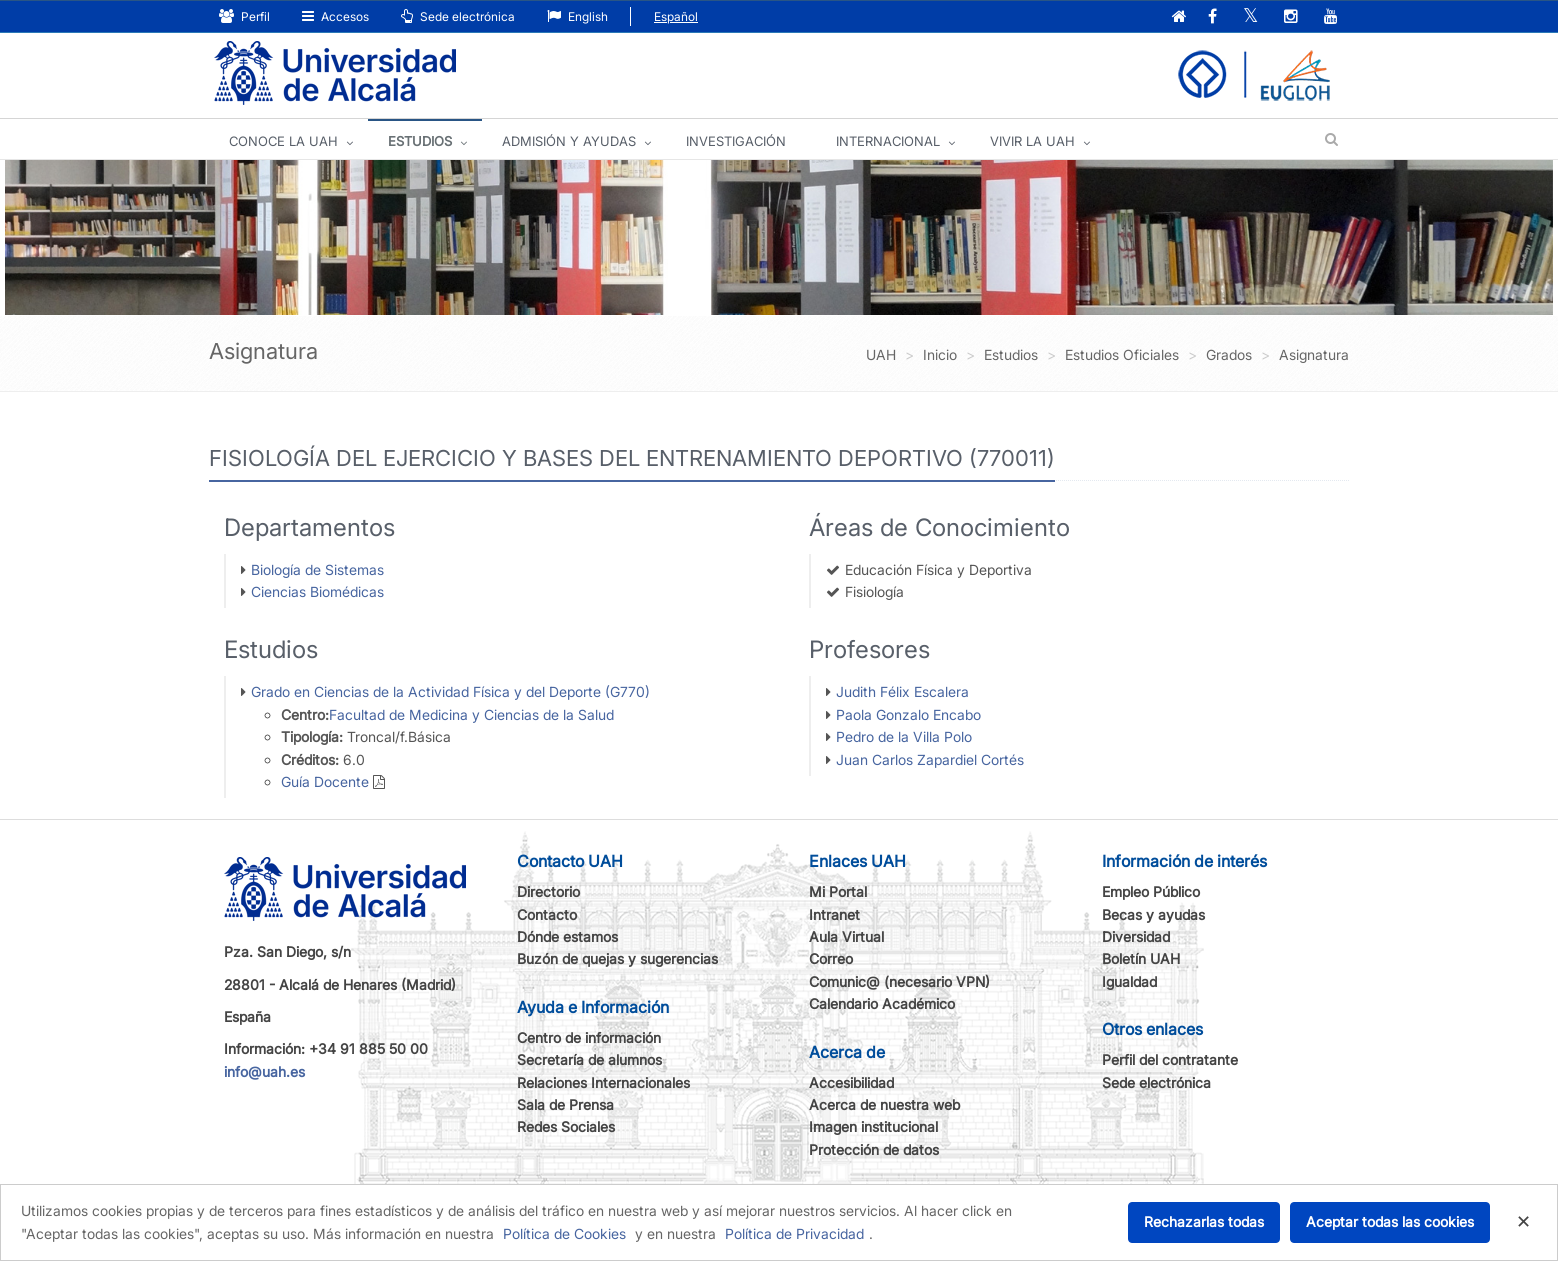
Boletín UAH (1141, 958)
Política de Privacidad (794, 1233)
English (577, 16)
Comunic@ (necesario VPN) (899, 981)
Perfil (244, 16)
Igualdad (1129, 981)
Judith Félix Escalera (902, 691)
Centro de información (589, 1037)
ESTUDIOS (420, 141)
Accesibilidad (851, 1082)
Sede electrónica (458, 16)
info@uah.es (264, 1071)
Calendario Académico (882, 1003)
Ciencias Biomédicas (317, 591)
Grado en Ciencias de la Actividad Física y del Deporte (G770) (450, 691)
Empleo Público (1151, 891)
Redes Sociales (566, 1126)
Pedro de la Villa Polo (904, 736)
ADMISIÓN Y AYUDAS (569, 141)
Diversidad (1136, 936)
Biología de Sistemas (317, 569)
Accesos (335, 16)
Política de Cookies (564, 1233)
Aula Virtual (846, 936)
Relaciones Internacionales (603, 1082)
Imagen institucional (873, 1126)
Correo (831, 958)
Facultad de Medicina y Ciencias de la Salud (471, 714)
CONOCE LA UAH (283, 141)
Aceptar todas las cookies (1390, 1221)
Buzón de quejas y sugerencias (617, 958)
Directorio (548, 891)
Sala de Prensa (565, 1104)
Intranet (834, 914)
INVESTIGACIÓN (736, 141)
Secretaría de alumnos (589, 1059)
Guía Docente (325, 781)
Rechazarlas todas (1204, 1221)
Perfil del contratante (1170, 1059)
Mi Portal (838, 891)
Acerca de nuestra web (884, 1104)
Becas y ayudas (1153, 914)
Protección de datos (874, 1149)
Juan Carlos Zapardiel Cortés (930, 759)
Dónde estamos (567, 936)
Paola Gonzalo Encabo (908, 714)
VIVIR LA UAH (1032, 141)
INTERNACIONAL (888, 141)
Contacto (547, 914)
